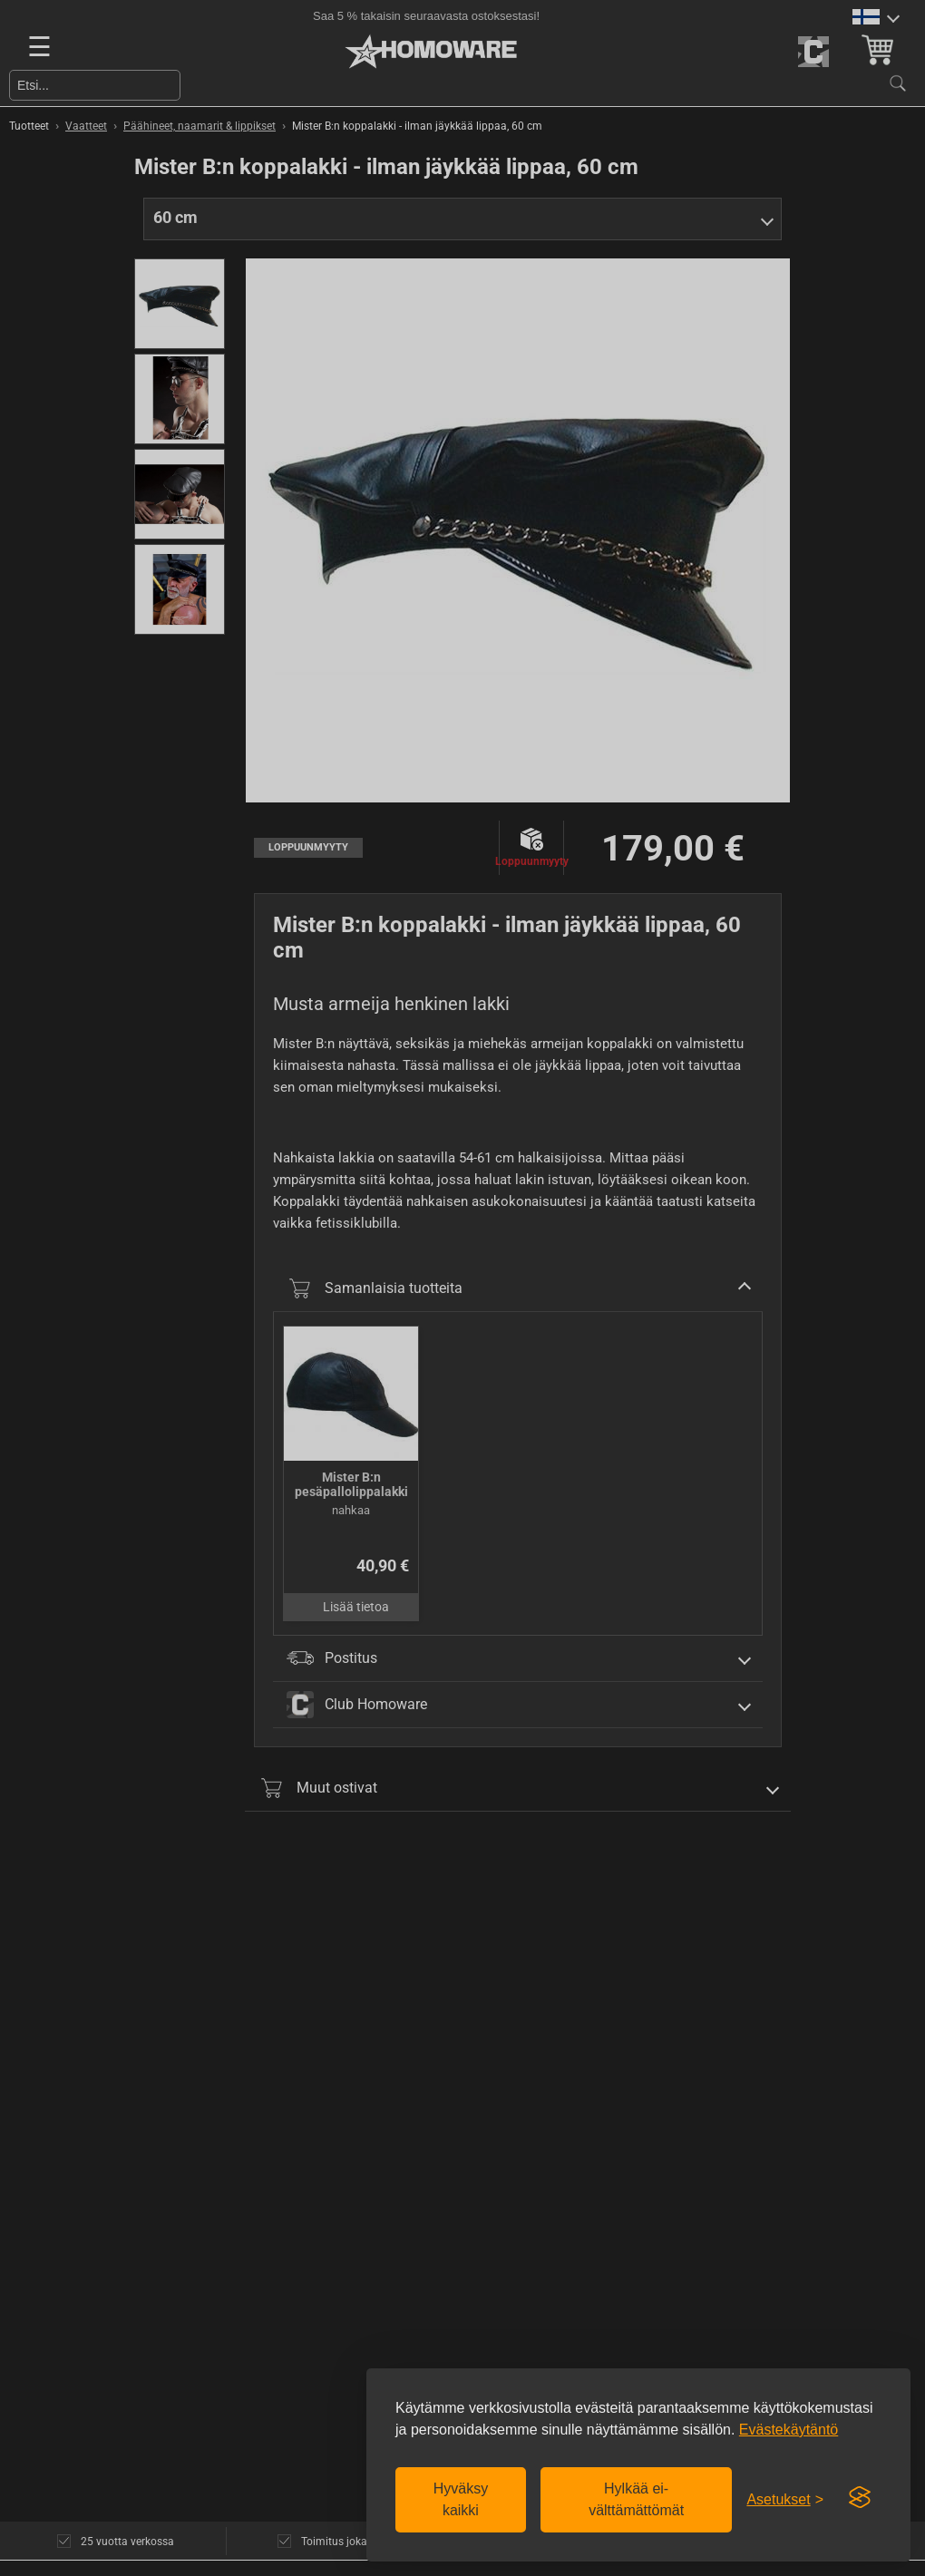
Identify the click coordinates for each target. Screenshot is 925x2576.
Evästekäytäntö (788, 2429)
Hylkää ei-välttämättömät (636, 2499)
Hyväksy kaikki (460, 2499)
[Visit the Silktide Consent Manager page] (859, 2498)
